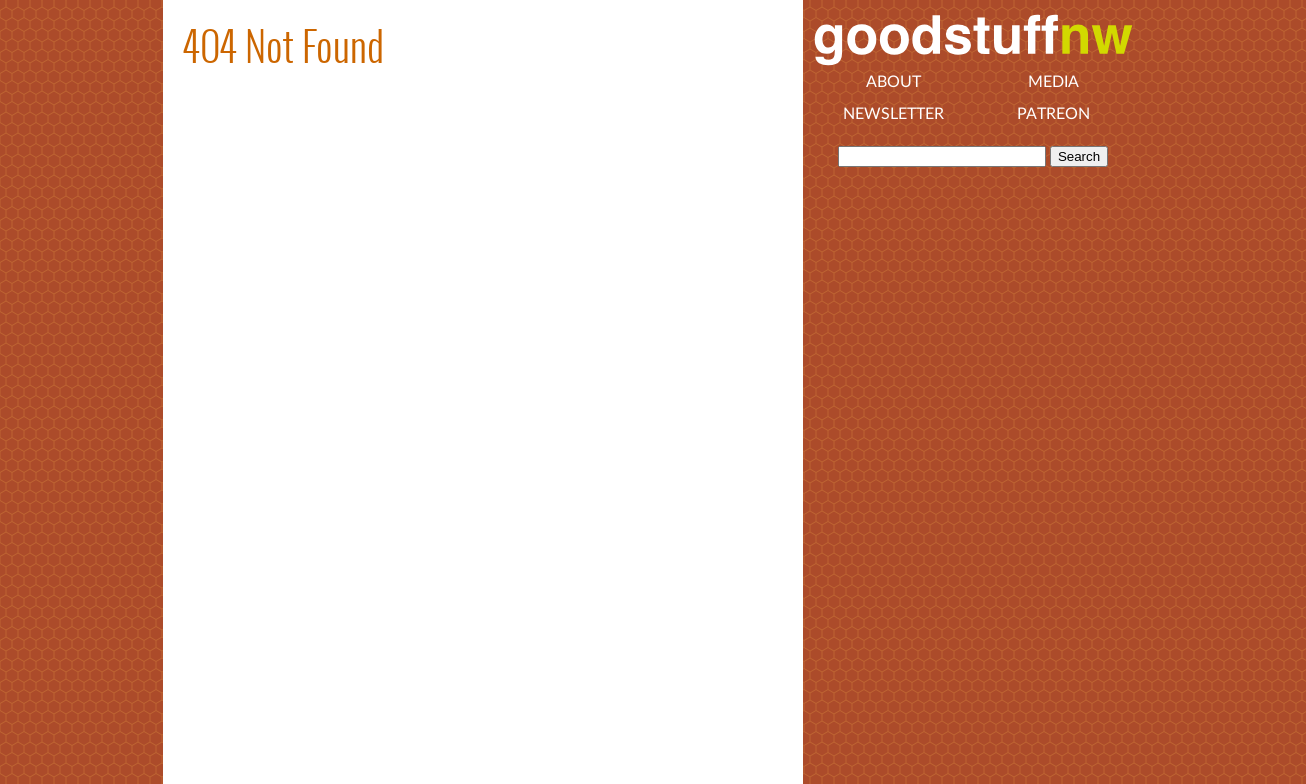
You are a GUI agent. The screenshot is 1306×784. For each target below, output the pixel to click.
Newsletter (893, 114)
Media (1053, 82)
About (893, 82)
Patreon (1053, 114)
